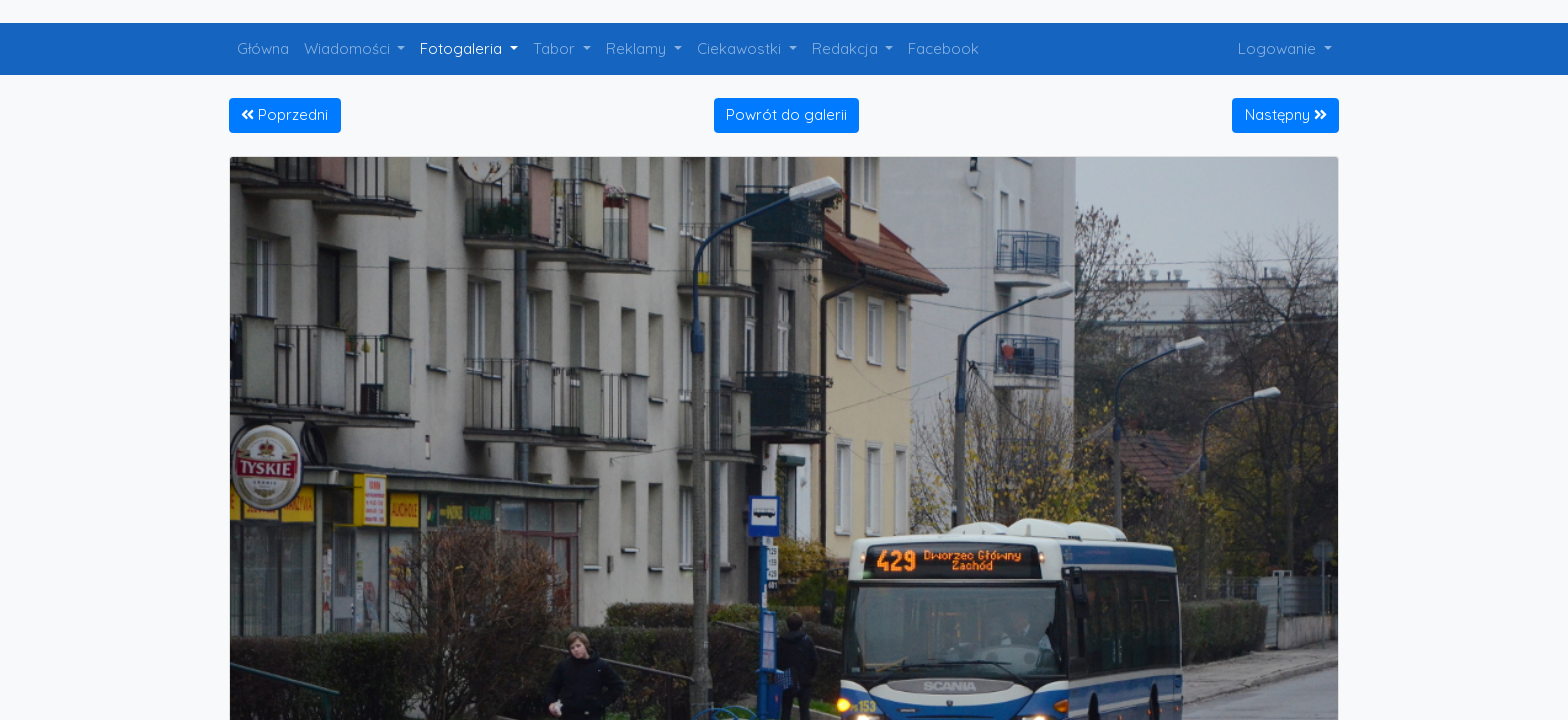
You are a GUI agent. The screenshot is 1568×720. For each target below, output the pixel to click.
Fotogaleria (463, 48)
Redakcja (847, 48)
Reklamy (638, 48)
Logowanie (1279, 48)
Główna (263, 48)
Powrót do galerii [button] (786, 114)
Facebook (943, 48)
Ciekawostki (741, 48)
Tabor (556, 48)
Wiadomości (349, 48)
